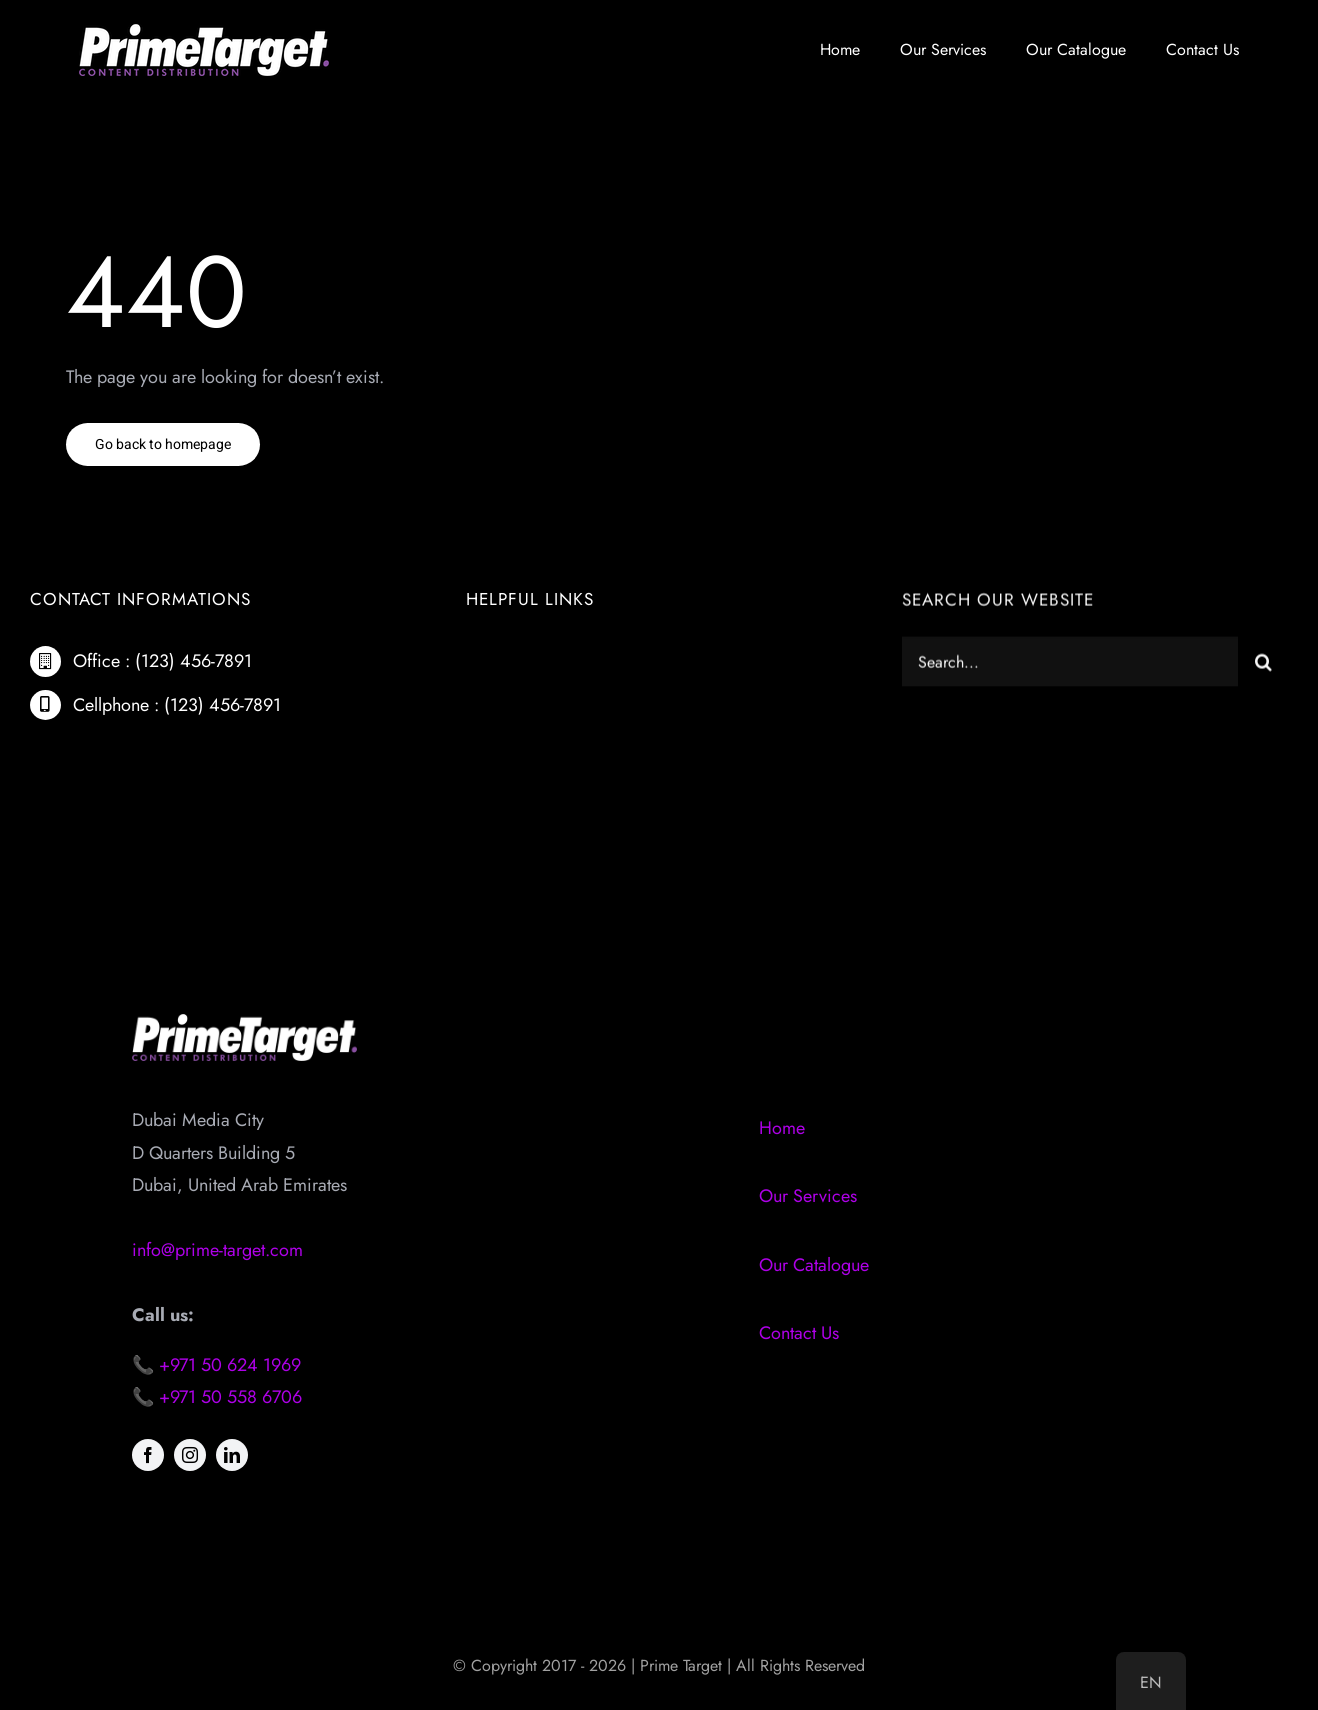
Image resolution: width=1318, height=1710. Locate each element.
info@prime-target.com (217, 1250)
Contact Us (799, 1333)
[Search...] (1070, 665)
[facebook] (148, 1455)
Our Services (808, 1196)
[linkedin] (232, 1455)
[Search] (1263, 665)
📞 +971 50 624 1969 (216, 1365)
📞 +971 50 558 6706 (217, 1397)
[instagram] (190, 1455)
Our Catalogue (814, 1265)
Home (782, 1128)
